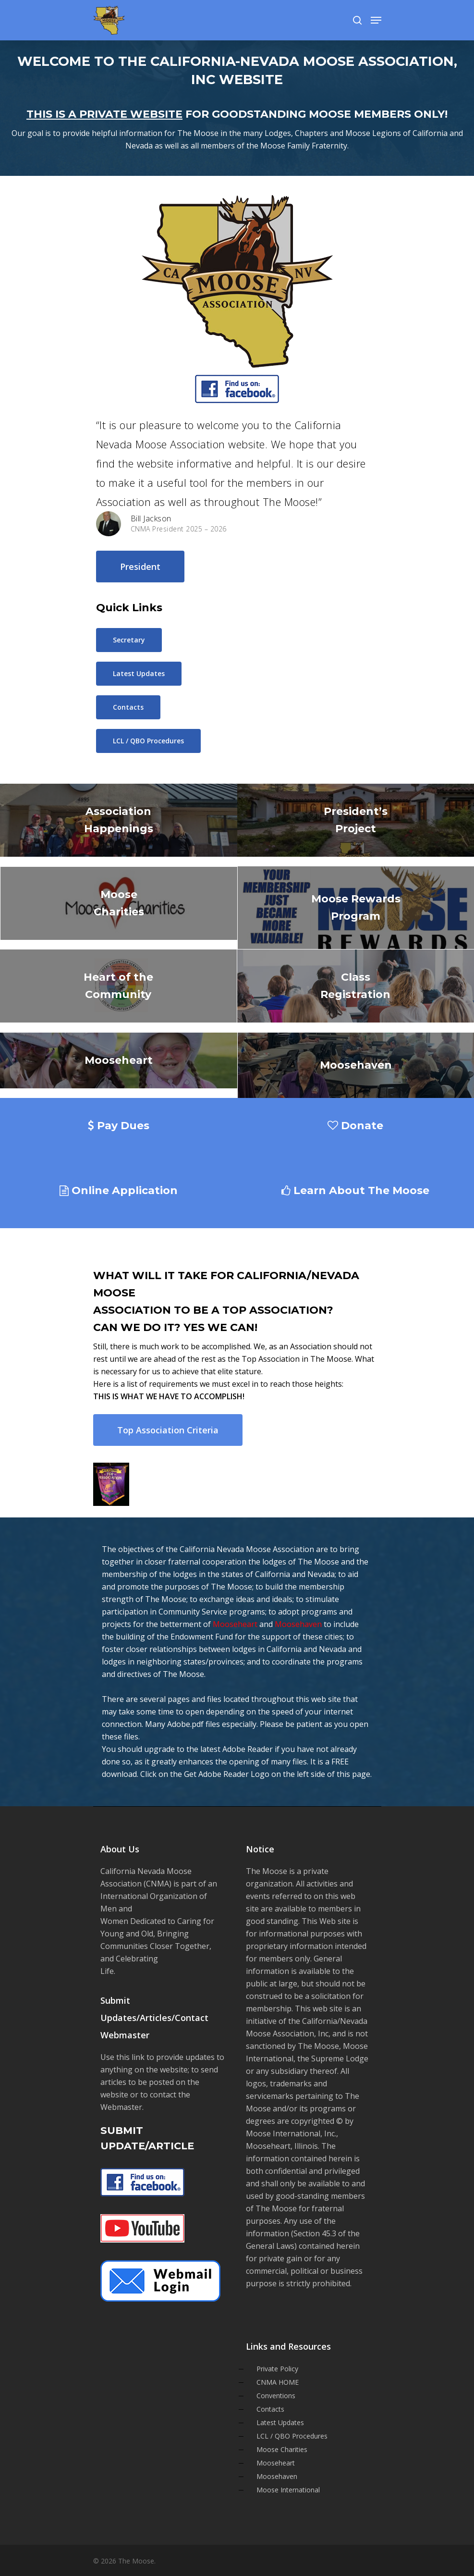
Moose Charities (281, 2449)
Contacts (270, 2409)
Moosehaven (298, 1624)
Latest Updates (280, 2422)
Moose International (288, 2489)
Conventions (275, 2395)
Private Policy (277, 2368)
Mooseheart (235, 1624)
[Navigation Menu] (376, 20)
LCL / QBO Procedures (292, 2435)
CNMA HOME (277, 2382)
